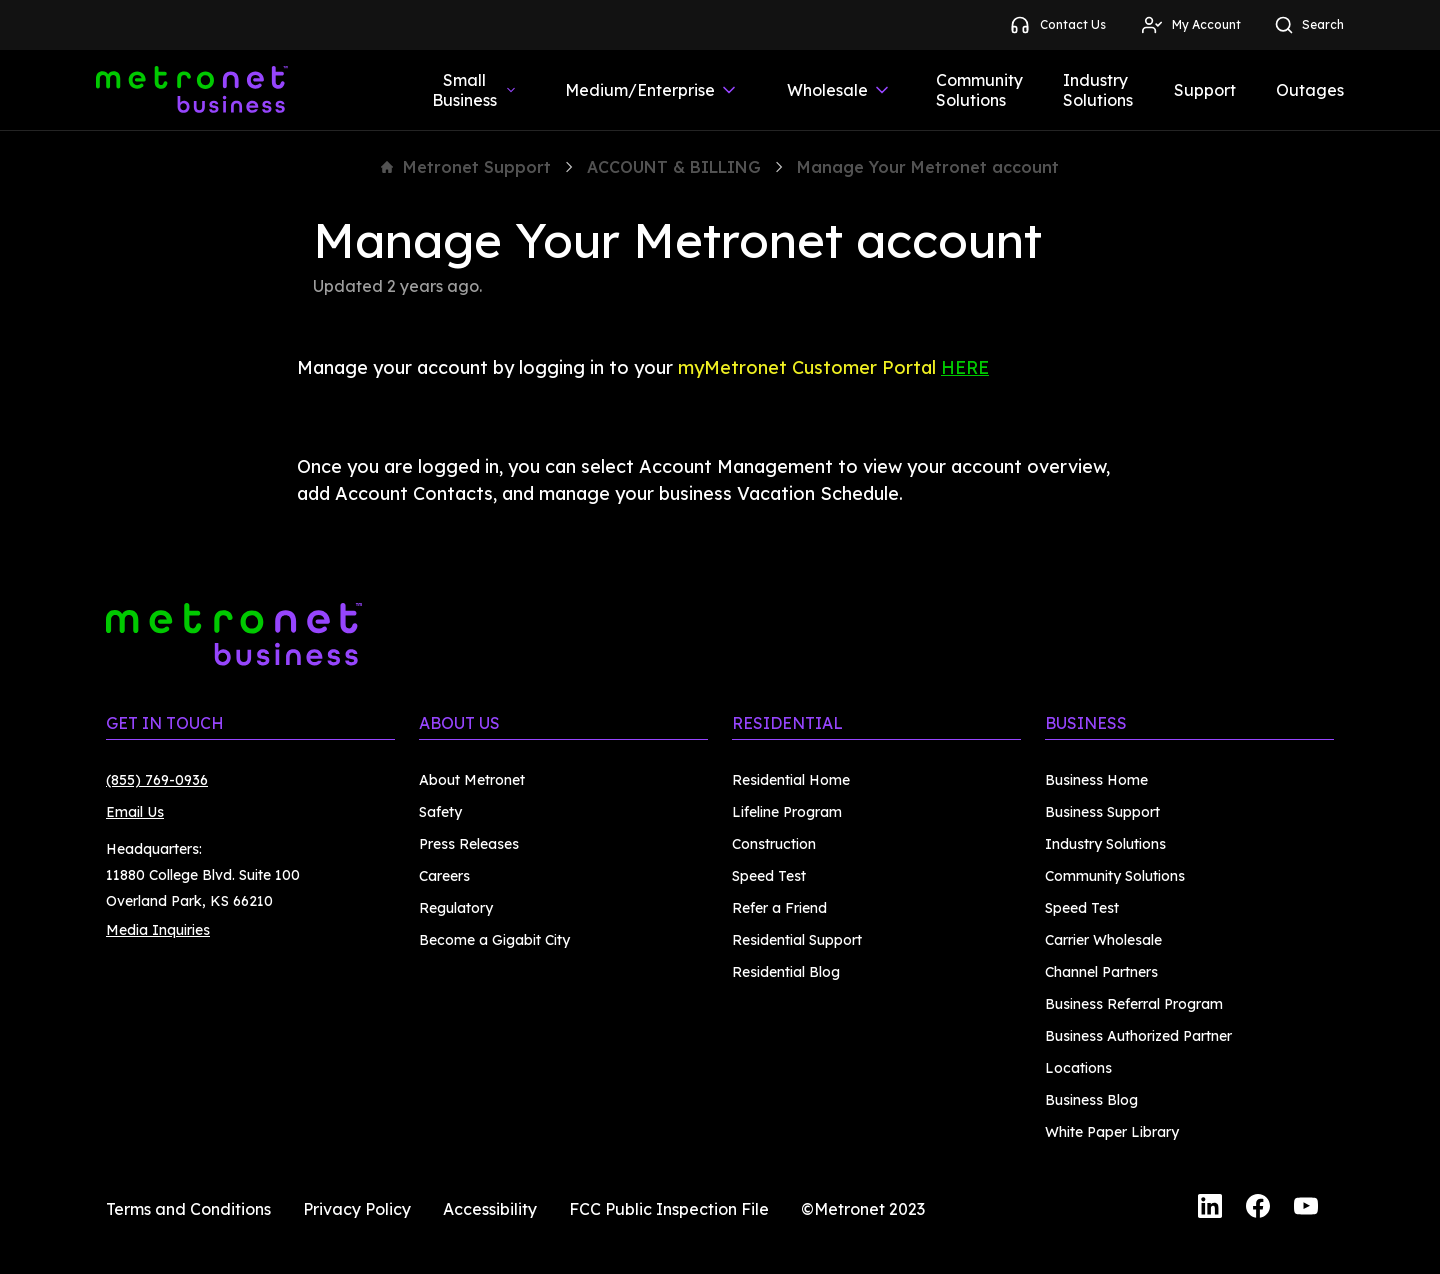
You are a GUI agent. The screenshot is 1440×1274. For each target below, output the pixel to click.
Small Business (474, 90)
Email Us (135, 812)
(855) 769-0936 (157, 780)
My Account (1190, 25)
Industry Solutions (1098, 90)
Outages (1310, 90)
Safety (440, 812)
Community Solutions (979, 90)
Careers (444, 876)
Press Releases (469, 844)
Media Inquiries (158, 930)
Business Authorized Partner (1138, 1036)
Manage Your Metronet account (928, 167)
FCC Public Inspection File (669, 1209)
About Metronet (472, 780)
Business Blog (1091, 1100)
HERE (965, 367)
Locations (1078, 1068)
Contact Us (1057, 25)
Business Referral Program (1134, 1004)
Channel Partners (1101, 972)
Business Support (1102, 812)
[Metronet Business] (192, 90)
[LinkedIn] (1210, 1209)
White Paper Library (1112, 1132)
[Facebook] (1258, 1209)
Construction (774, 844)
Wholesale (839, 90)
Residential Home (791, 780)
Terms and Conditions (188, 1209)
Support (1205, 90)
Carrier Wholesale (1103, 940)
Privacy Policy (357, 1209)
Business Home (1096, 780)
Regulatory (456, 908)
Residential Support (797, 940)
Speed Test (769, 876)
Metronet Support (466, 167)
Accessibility (490, 1209)
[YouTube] (1306, 1209)
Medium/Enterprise (652, 90)
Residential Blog (786, 972)
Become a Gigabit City (494, 940)
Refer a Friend (779, 908)
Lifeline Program (787, 812)
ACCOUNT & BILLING (674, 167)
